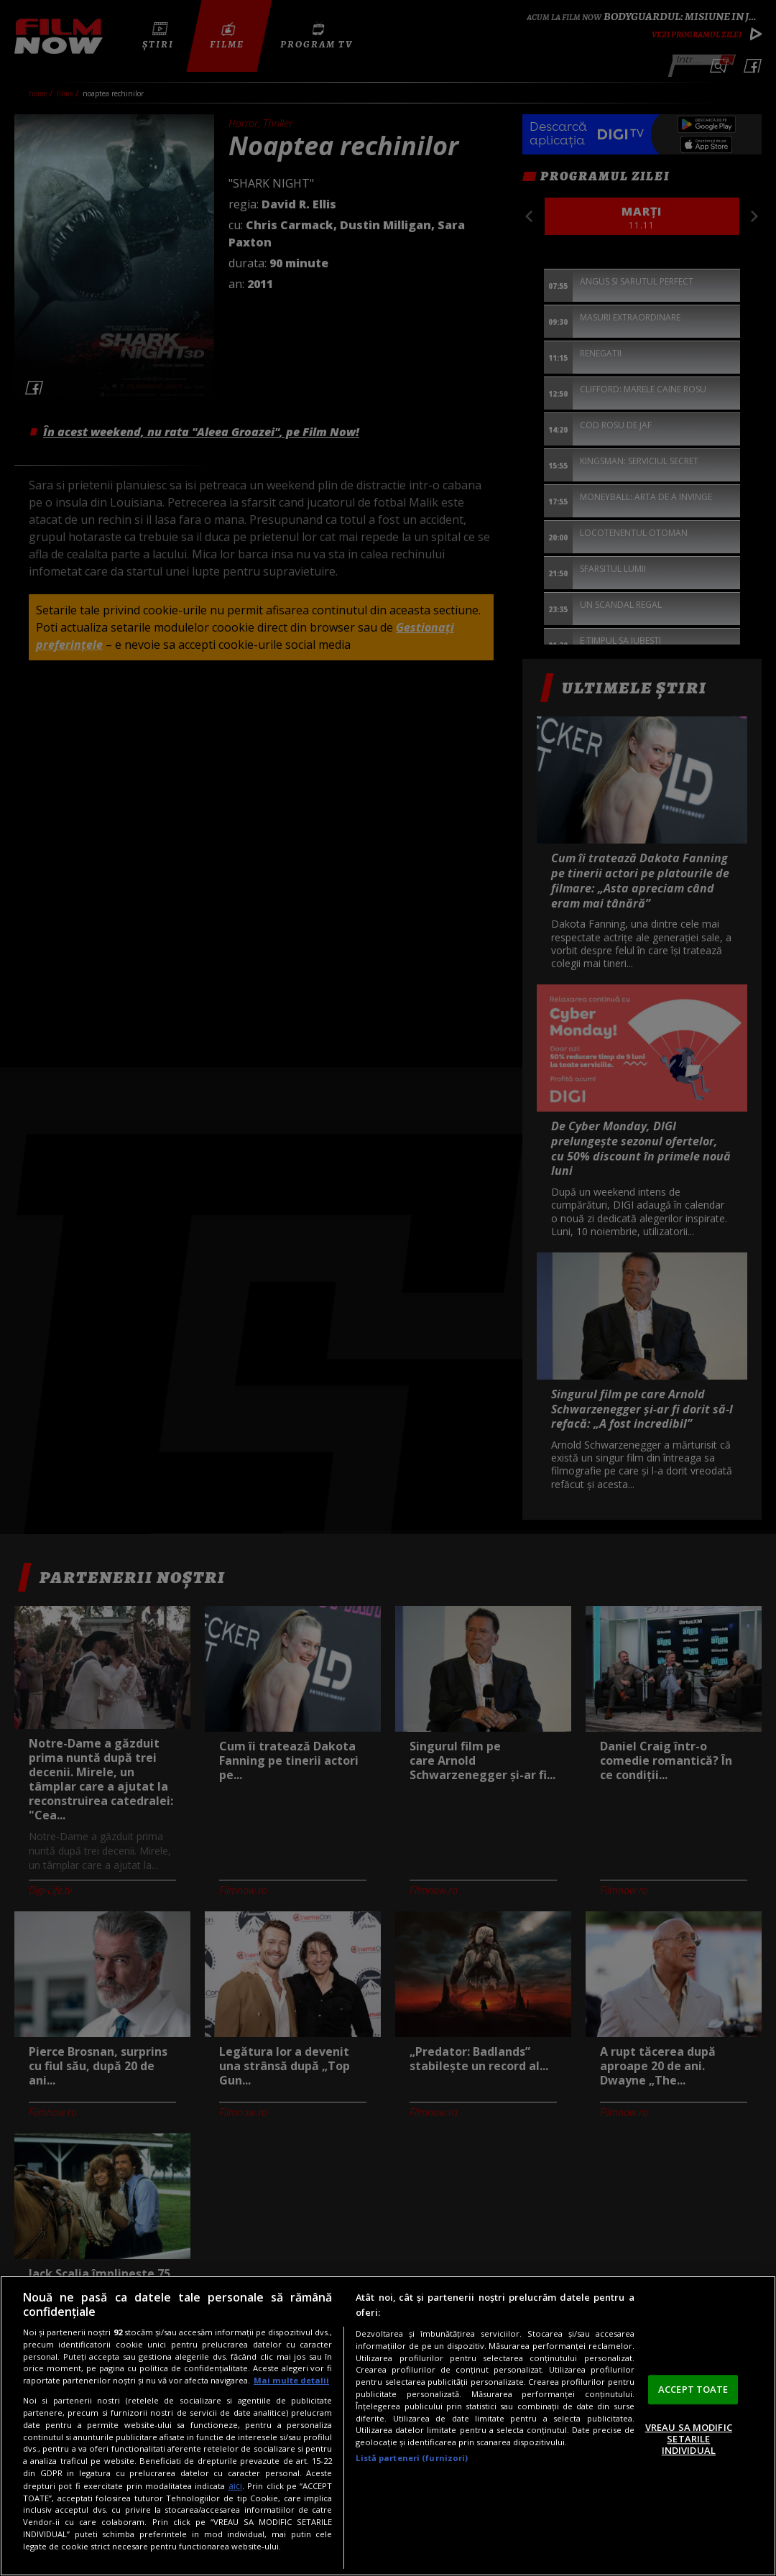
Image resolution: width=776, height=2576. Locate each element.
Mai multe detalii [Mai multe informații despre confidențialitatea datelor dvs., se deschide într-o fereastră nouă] (291, 2380)
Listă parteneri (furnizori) (412, 2457)
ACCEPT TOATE (693, 2389)
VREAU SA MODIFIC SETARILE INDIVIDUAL (688, 2439)
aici (235, 2486)
